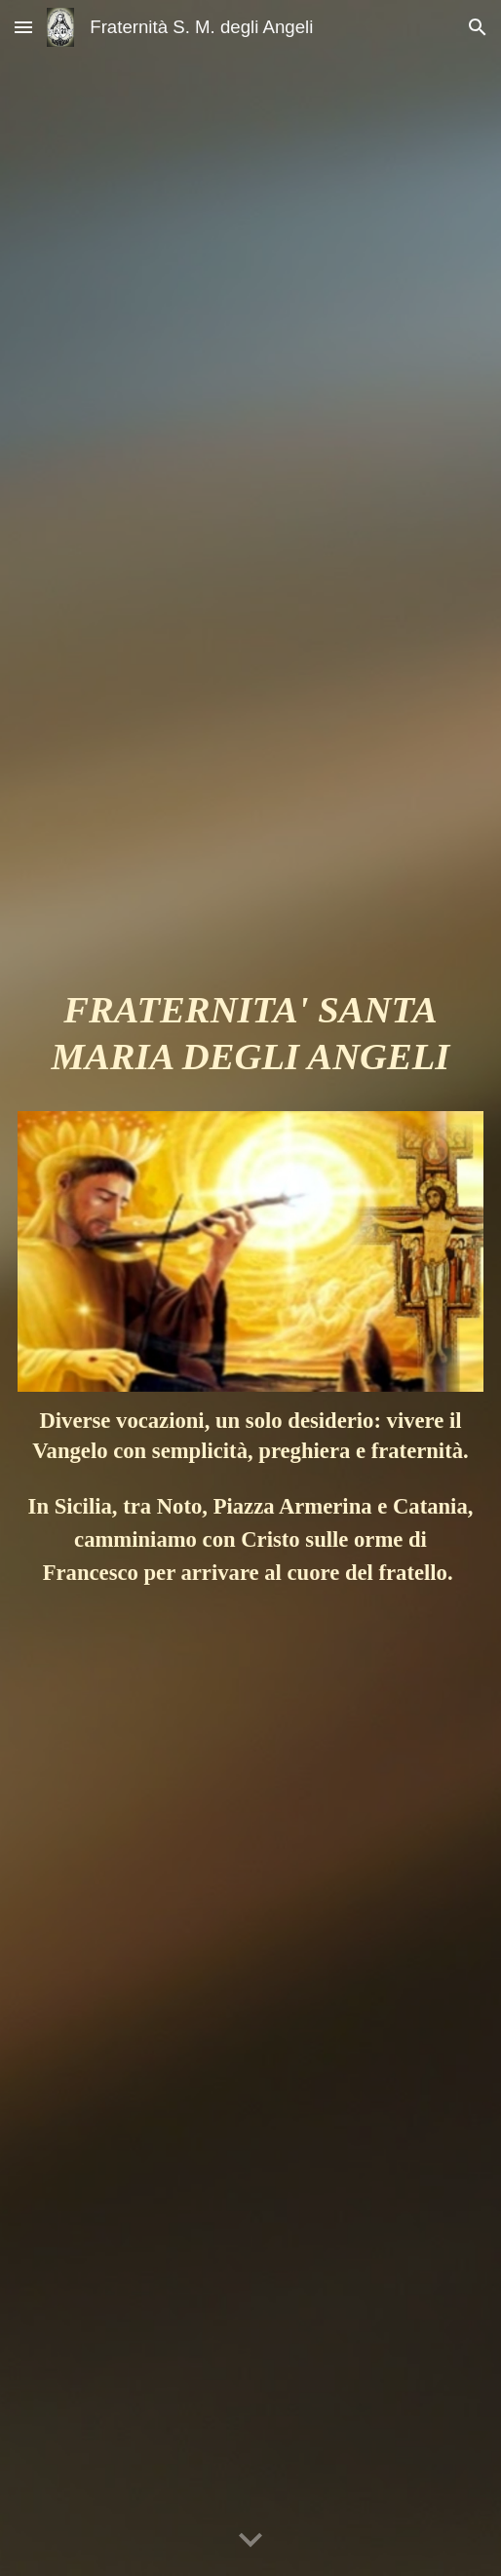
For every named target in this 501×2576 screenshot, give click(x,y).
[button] (23, 27)
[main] (251, 1042)
